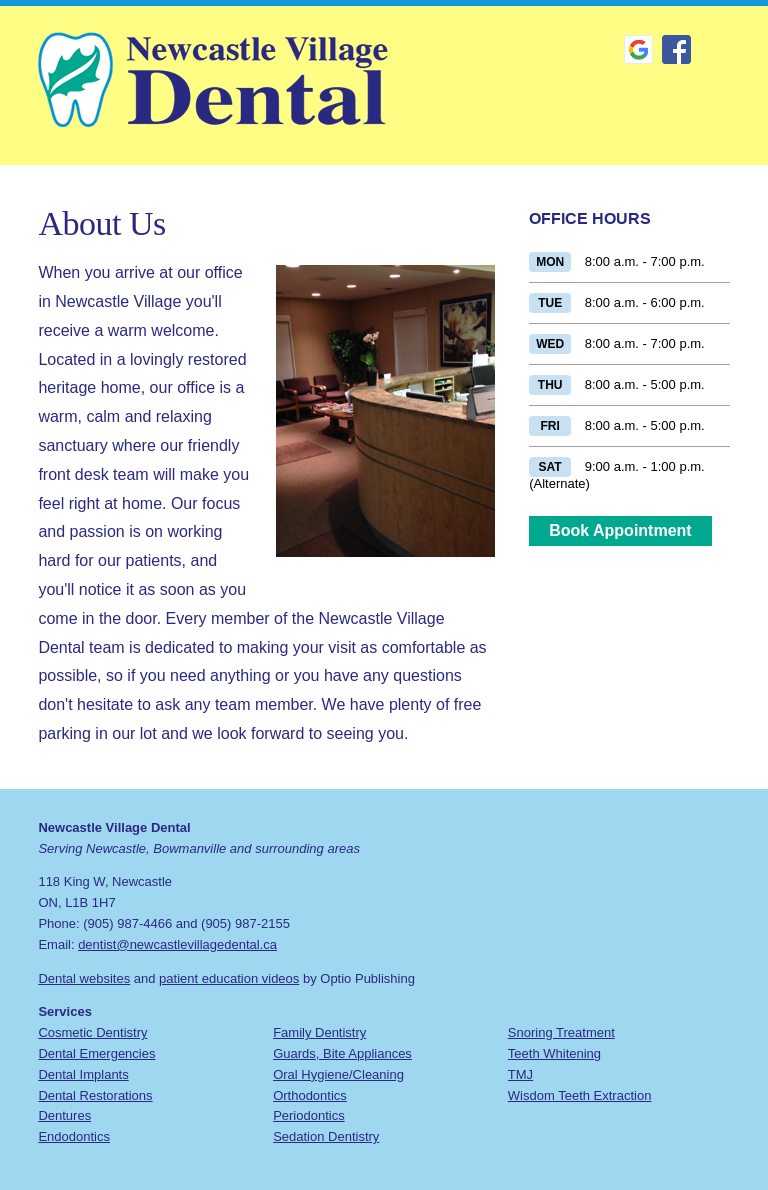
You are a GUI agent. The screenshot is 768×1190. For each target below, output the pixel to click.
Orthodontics (310, 1095)
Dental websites (84, 978)
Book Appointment (620, 530)
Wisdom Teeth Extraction (580, 1095)
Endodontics (74, 1136)
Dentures (64, 1115)
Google (638, 49)
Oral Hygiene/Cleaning (338, 1074)
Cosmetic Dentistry (92, 1032)
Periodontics (309, 1115)
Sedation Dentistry (326, 1136)
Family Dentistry (319, 1032)
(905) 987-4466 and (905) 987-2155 (186, 923)
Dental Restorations (95, 1095)
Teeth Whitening (554, 1053)
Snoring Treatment (561, 1032)
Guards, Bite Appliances (342, 1053)
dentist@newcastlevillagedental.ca (177, 944)
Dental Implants (83, 1074)
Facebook (676, 49)
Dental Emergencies (96, 1053)
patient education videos (229, 978)
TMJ (520, 1074)
